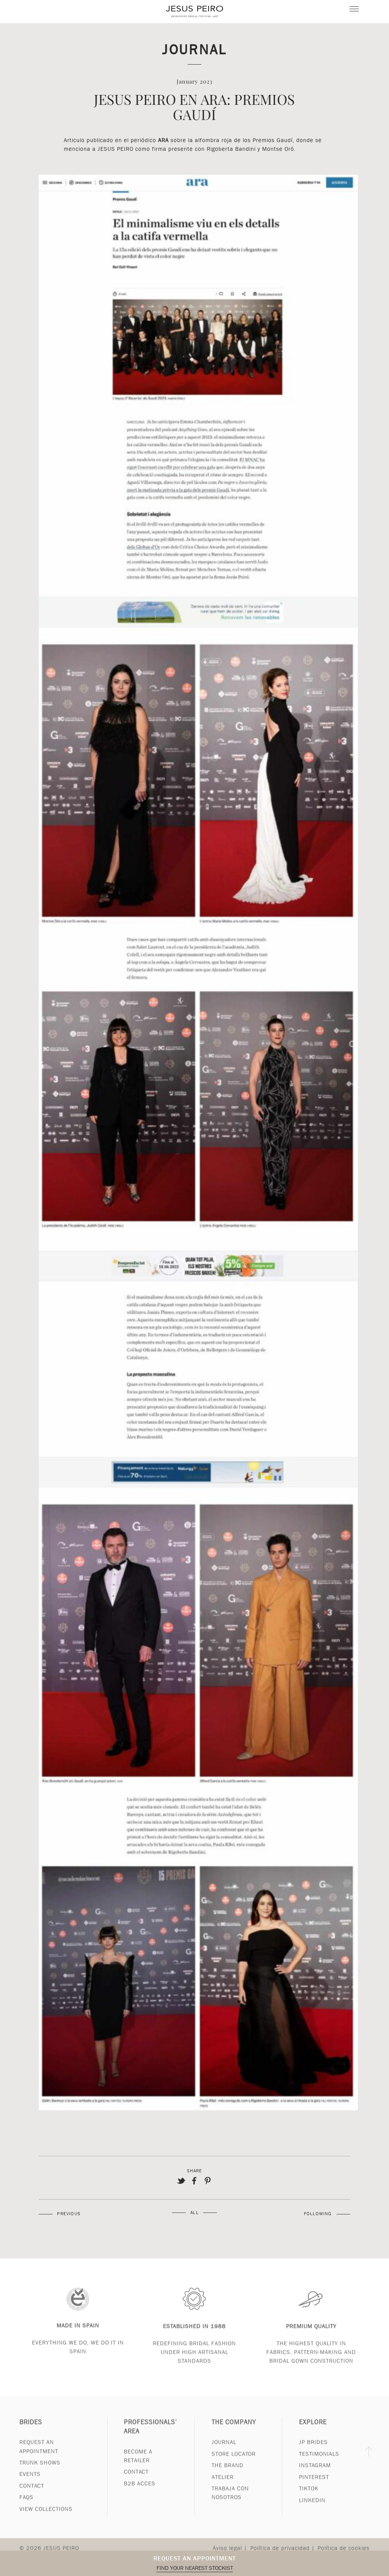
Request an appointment (194, 2558)
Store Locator (234, 2462)
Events (30, 2483)
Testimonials (319, 2462)
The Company (234, 2431)
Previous (69, 2214)
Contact (31, 2494)
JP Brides (313, 2450)
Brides (30, 2431)
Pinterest (314, 2485)
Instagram (315, 2474)
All (194, 2212)
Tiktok (308, 2497)
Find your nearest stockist (195, 2568)
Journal (194, 49)
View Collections (46, 2517)
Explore (313, 2431)
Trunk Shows (39, 2471)
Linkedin (312, 2509)
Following (318, 2214)
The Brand (228, 2474)
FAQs (26, 2506)
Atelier (223, 2485)
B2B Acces (139, 2492)
